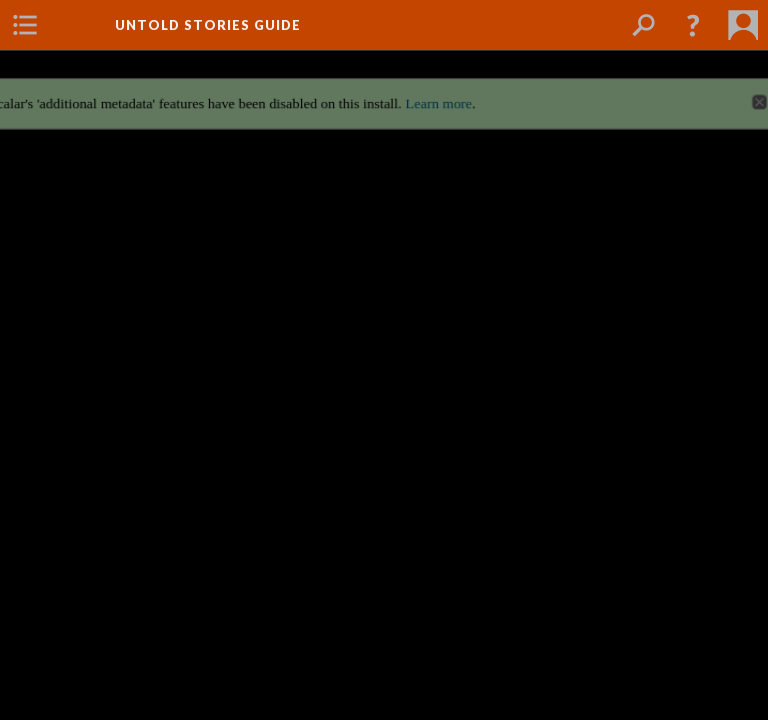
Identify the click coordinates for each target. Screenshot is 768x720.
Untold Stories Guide (208, 25)
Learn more (440, 95)
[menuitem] (25, 25)
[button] (693, 25)
